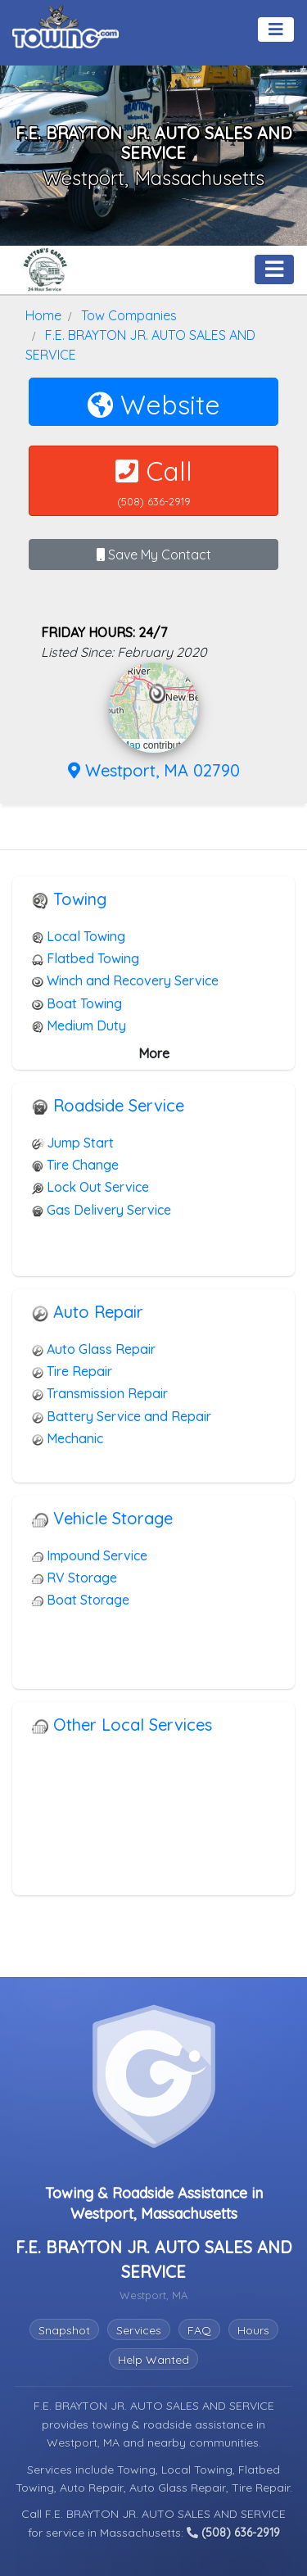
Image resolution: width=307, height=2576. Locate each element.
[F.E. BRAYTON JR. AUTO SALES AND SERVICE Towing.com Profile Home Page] (45, 269)
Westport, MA (85, 2442)
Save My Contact (154, 554)
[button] (157, 693)
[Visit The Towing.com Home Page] (65, 24)
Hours (253, 2330)
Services (138, 2330)
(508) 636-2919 (233, 2532)
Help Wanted (153, 2359)
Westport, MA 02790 (154, 770)
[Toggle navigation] (276, 29)
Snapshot (64, 2330)
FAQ (199, 2330)
